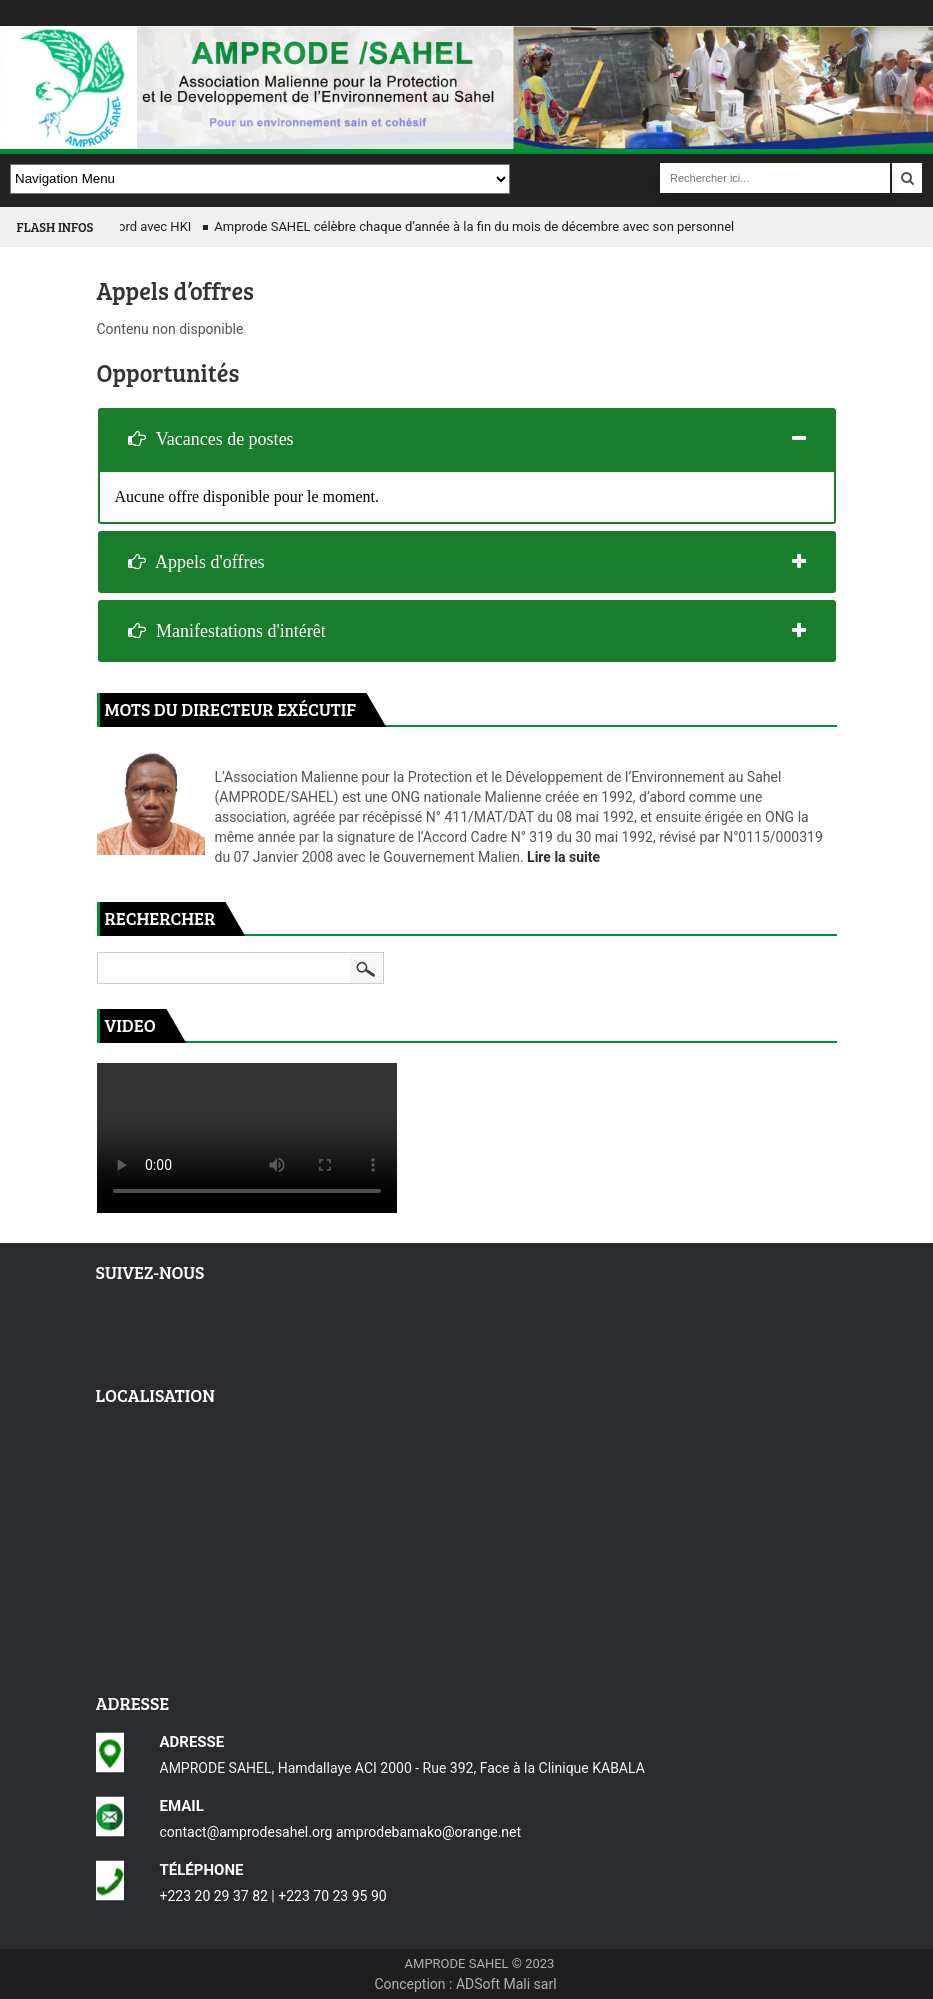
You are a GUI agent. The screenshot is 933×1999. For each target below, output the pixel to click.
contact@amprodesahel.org (246, 1832)
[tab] (467, 439)
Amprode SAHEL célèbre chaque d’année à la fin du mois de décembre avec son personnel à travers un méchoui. (541, 226)
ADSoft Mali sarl (506, 1984)
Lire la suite (563, 857)
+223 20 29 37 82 (214, 1896)
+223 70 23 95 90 (332, 1896)
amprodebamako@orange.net (428, 1832)
